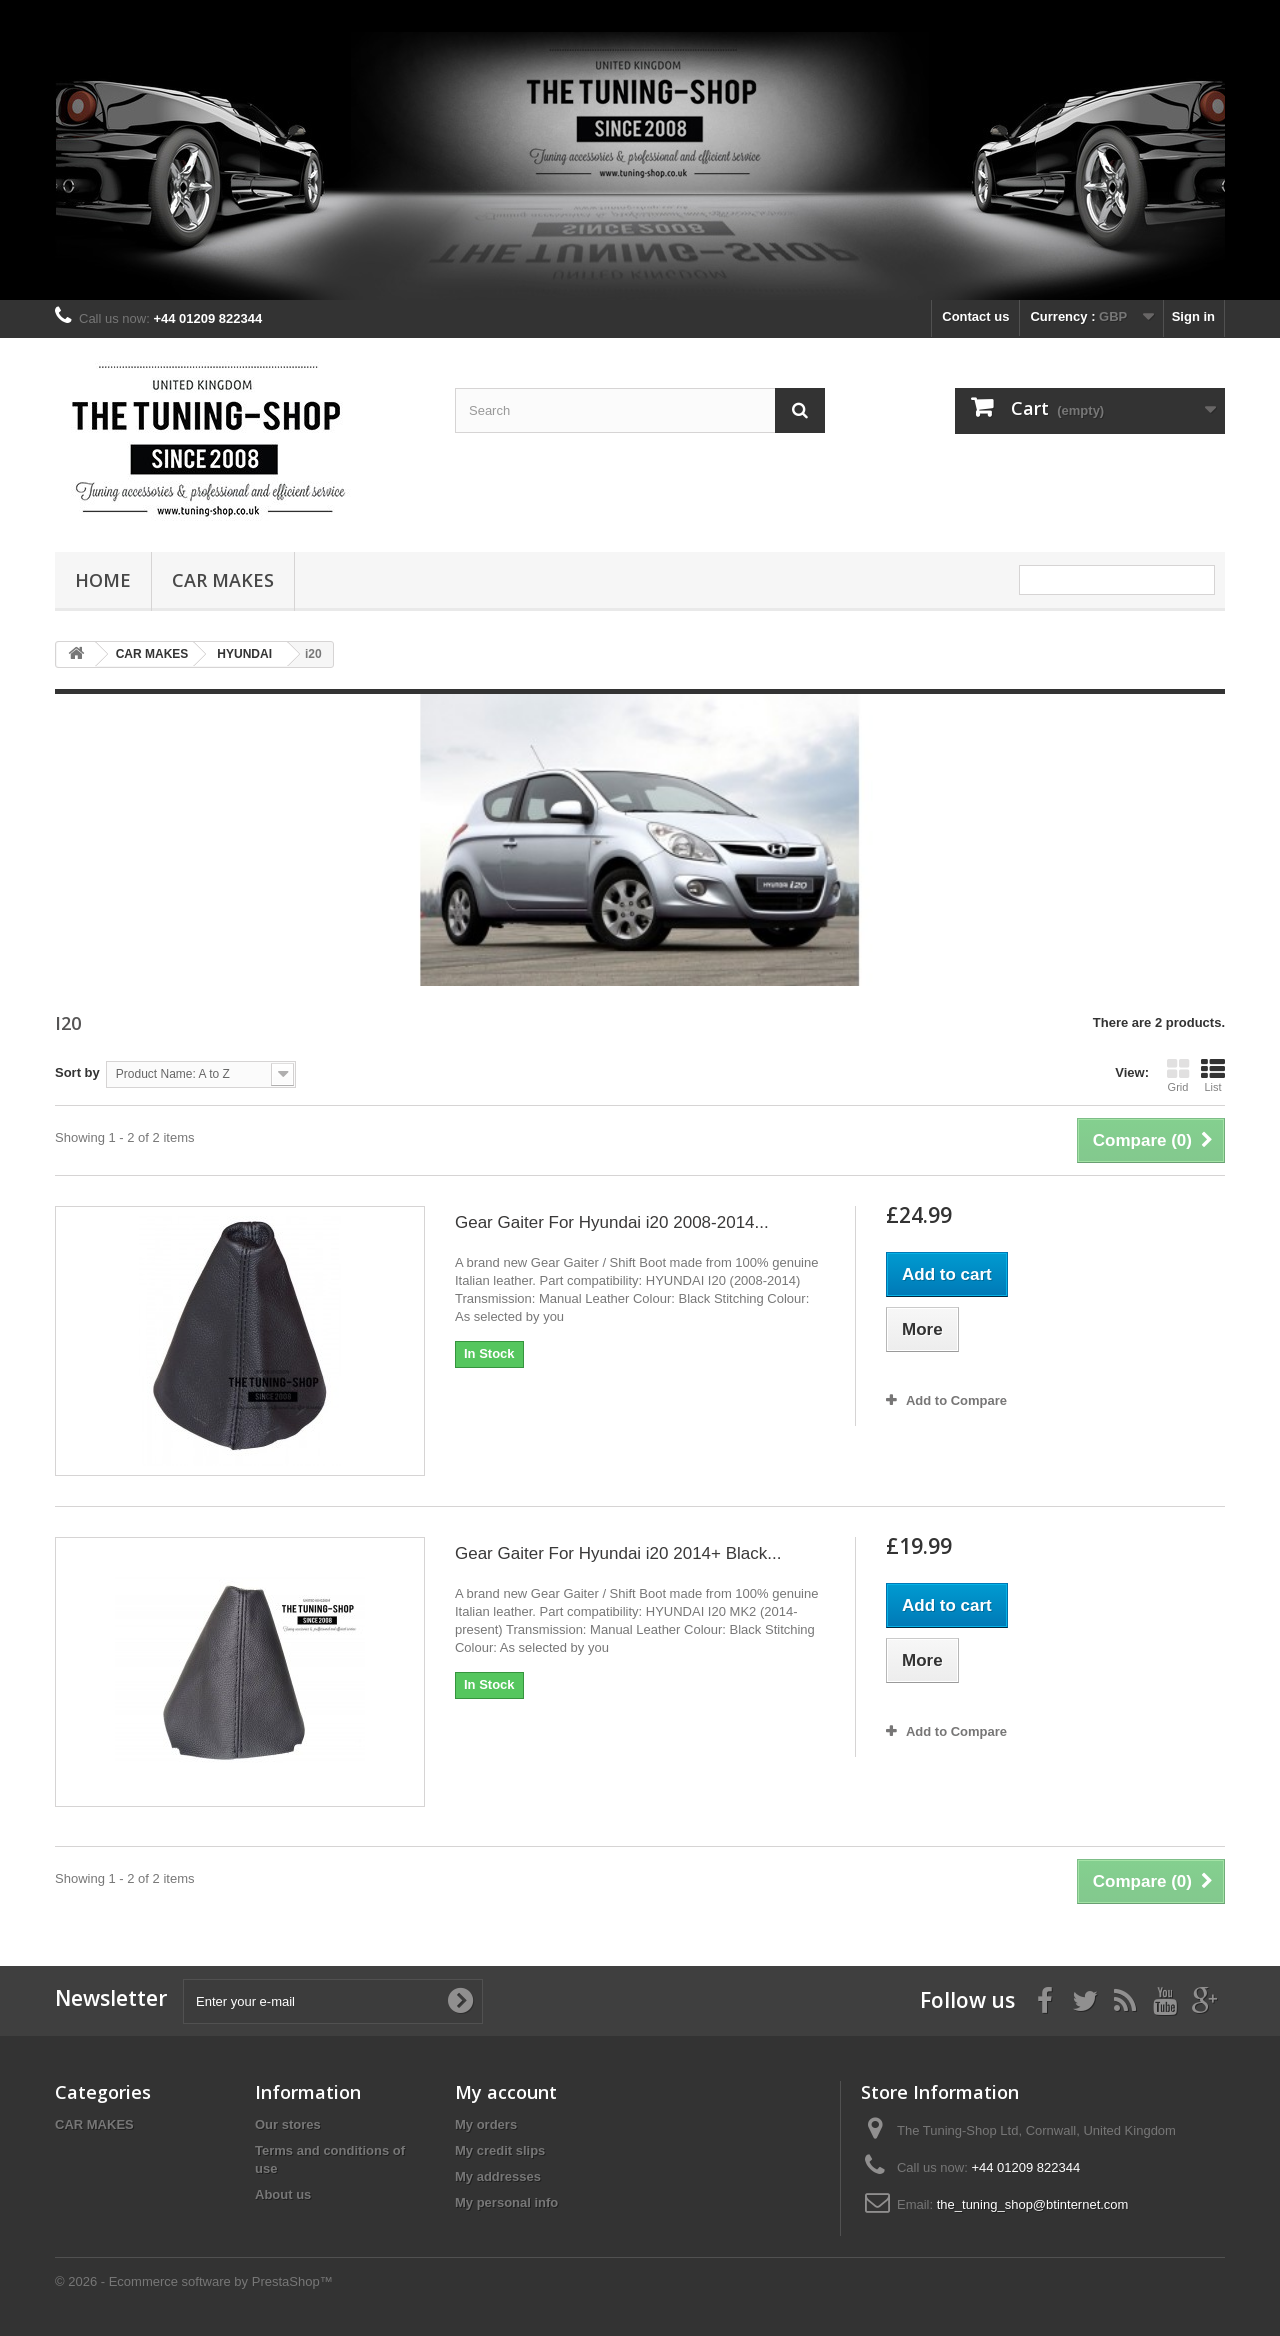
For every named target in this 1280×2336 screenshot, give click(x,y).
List (1213, 1075)
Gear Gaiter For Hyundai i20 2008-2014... (612, 1222)
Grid (1178, 1075)
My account (506, 2092)
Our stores (288, 2124)
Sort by (77, 1072)
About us (283, 2194)
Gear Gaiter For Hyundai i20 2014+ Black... (618, 1553)
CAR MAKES (223, 580)
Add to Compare (956, 1400)
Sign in (1193, 316)
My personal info (506, 2202)
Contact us (975, 316)
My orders (486, 2124)
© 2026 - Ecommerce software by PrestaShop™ (194, 2281)
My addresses (498, 2176)
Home (103, 580)
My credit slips (500, 2150)
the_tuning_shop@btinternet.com (1033, 2204)
